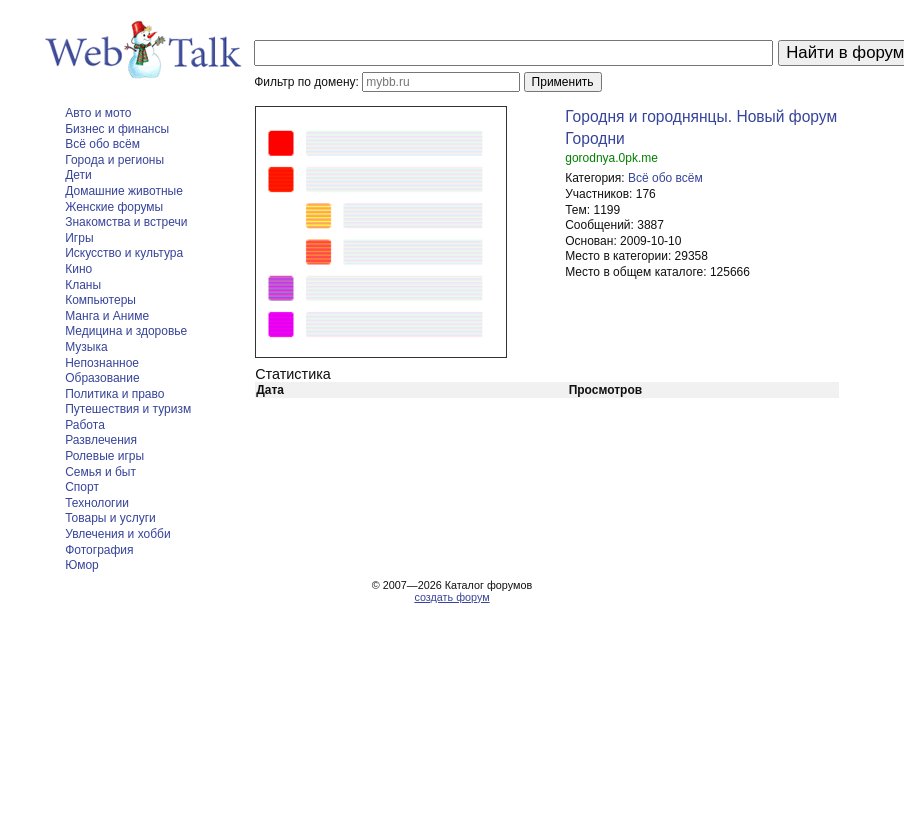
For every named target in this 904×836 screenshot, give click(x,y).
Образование (102, 378)
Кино (78, 269)
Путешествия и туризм (128, 409)
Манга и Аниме (107, 316)
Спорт (82, 487)
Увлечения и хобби (117, 534)
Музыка (86, 347)
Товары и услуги (110, 518)
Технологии (97, 503)
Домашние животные (124, 191)
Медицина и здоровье (126, 331)
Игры (79, 238)
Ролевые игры (104, 456)
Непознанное (102, 363)
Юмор (82, 565)
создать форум (451, 597)
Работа (85, 425)
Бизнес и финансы (117, 129)
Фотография (99, 550)
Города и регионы (114, 160)
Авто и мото (98, 113)
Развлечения (101, 440)
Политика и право (114, 394)
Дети (78, 175)
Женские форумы (114, 207)
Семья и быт (100, 472)
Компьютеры (100, 300)
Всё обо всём (102, 144)
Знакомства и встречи (126, 222)
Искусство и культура (124, 253)
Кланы (83, 285)
